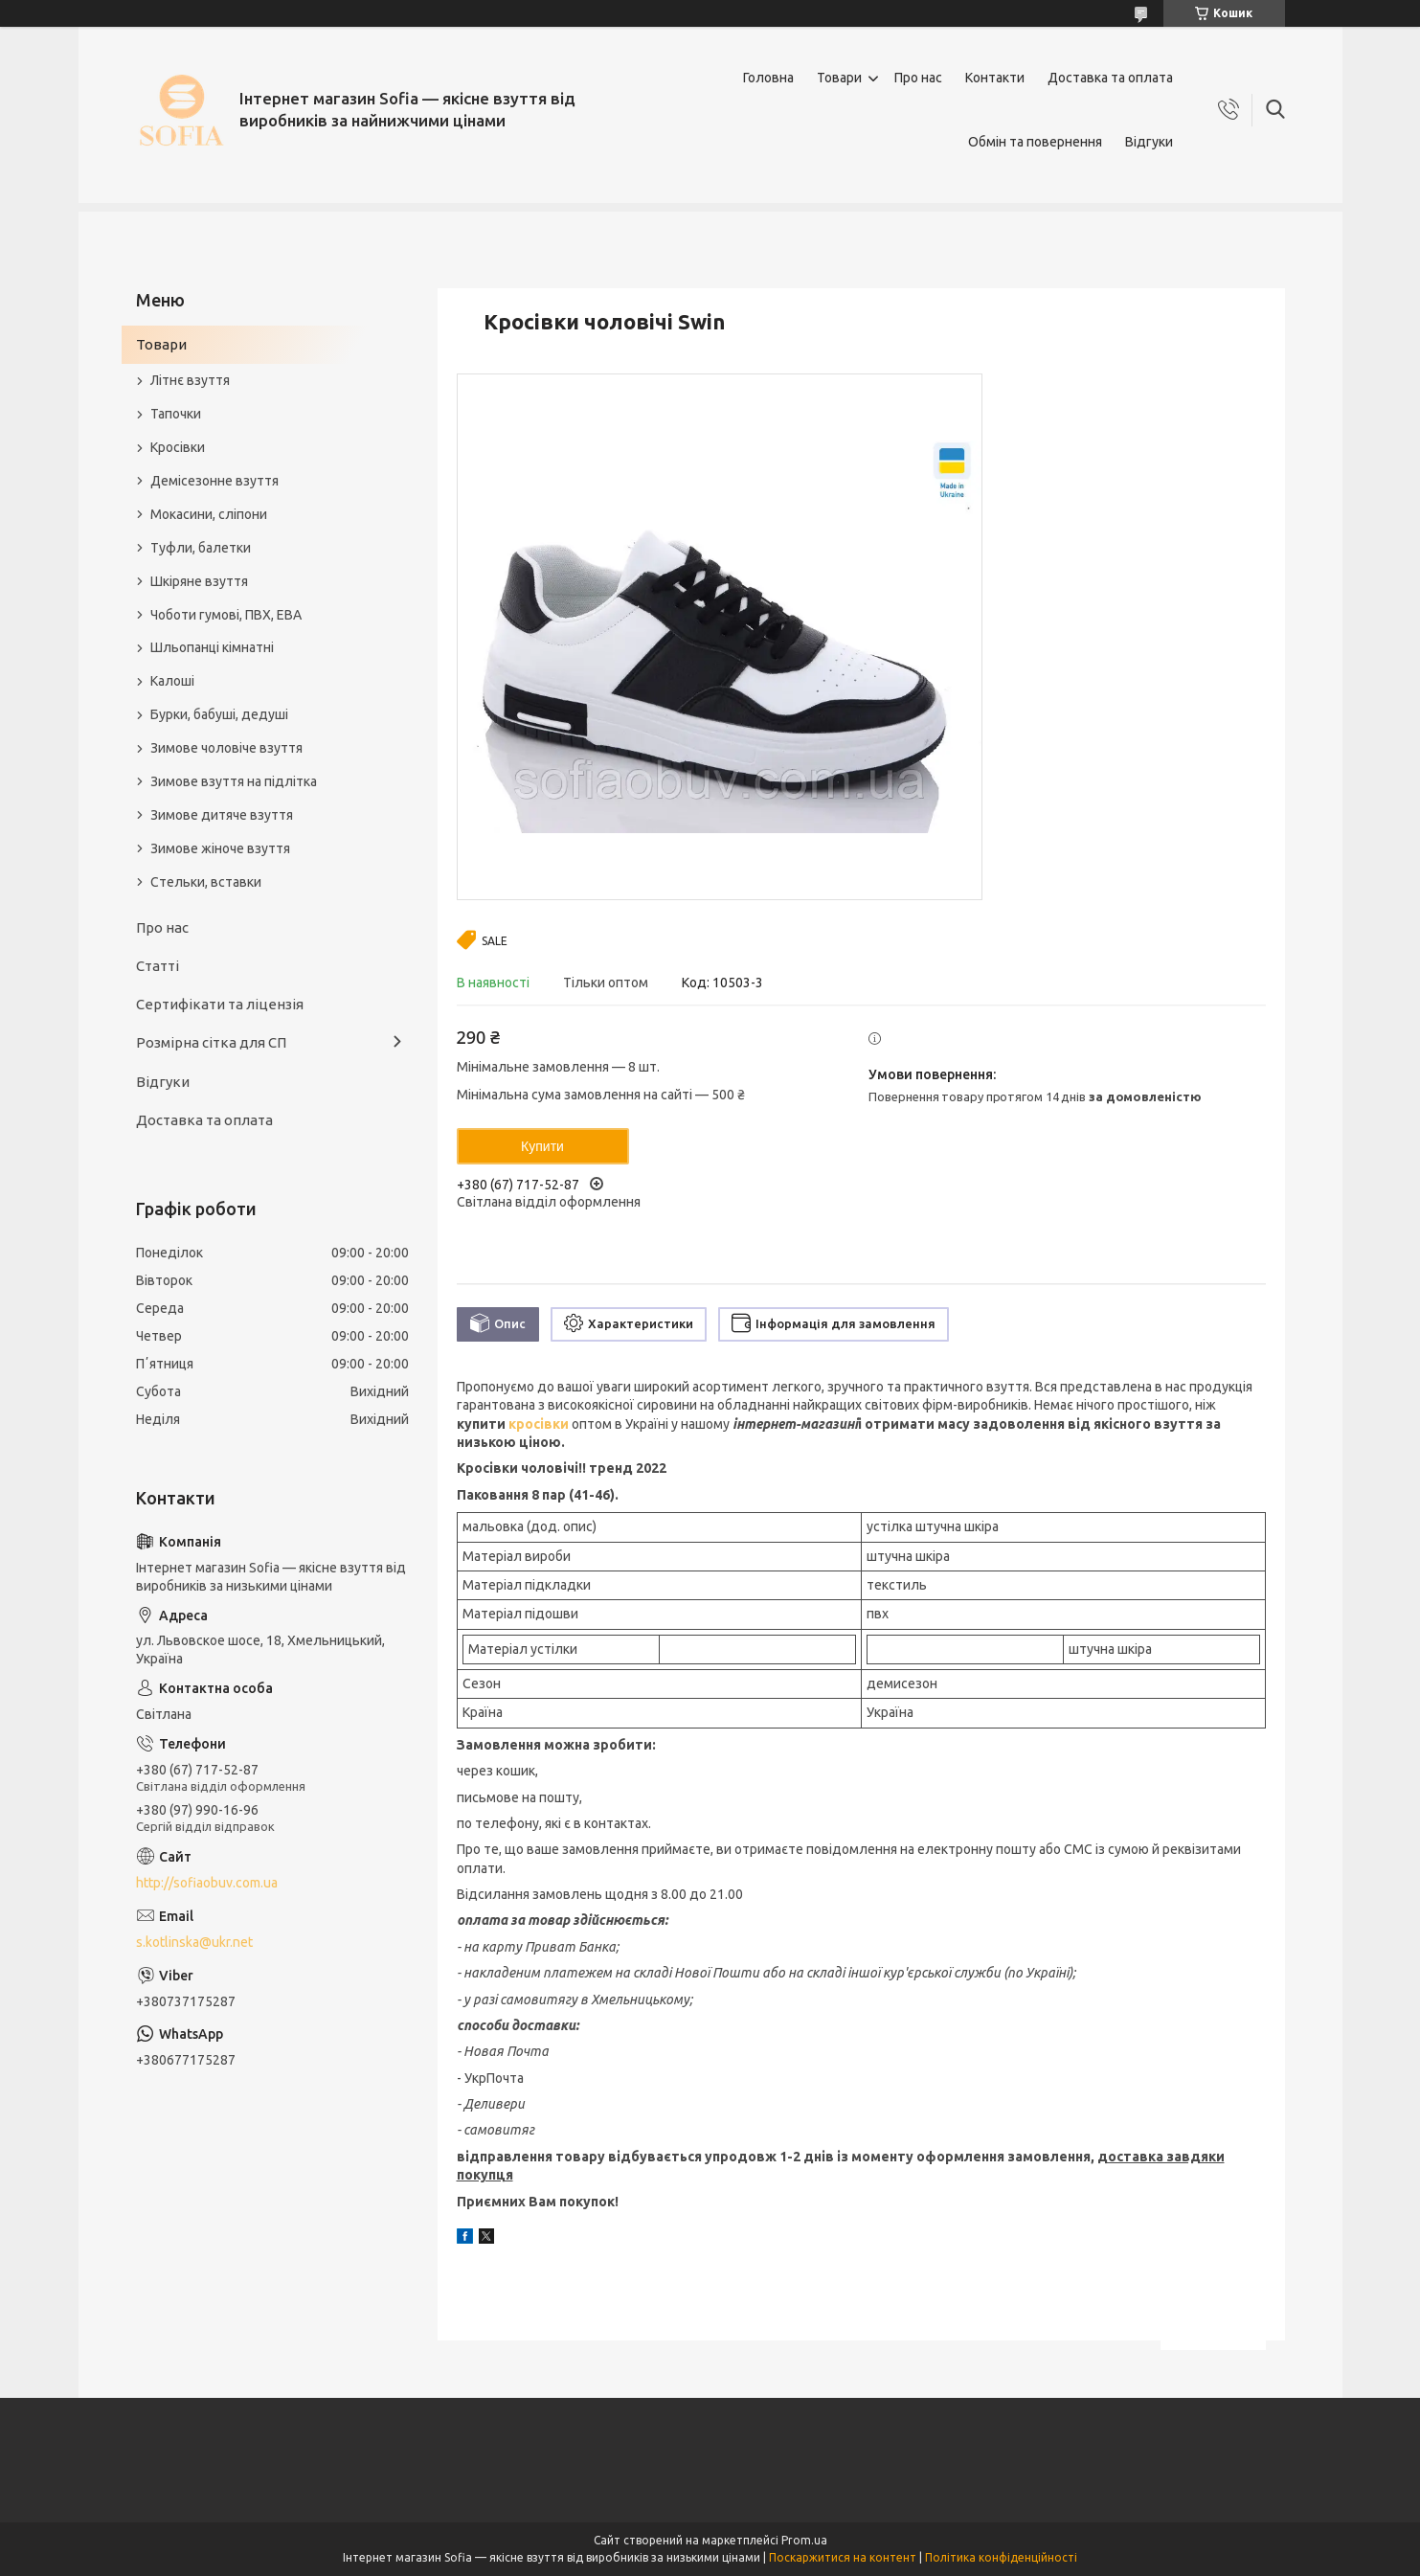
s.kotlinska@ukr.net (194, 1942)
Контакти (995, 77)
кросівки (538, 1424)
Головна (768, 77)
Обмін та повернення (1035, 141)
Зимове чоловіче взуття (226, 748)
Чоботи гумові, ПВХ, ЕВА (226, 614)
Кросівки (177, 447)
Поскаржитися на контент (842, 2557)
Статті (157, 966)
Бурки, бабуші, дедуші (219, 714)
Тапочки (175, 413)
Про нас (918, 77)
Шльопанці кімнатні (212, 647)
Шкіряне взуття (199, 581)
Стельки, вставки (205, 882)
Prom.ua (804, 2540)
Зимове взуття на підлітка (233, 781)
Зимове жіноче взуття (220, 848)
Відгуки (1149, 141)
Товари (839, 77)
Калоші (172, 681)
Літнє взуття (190, 380)
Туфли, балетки (200, 547)
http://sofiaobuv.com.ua (207, 1882)
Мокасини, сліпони (208, 514)
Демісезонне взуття (214, 480)
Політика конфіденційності (1001, 2557)
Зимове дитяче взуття (221, 815)
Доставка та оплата (1110, 77)
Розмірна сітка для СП (211, 1042)
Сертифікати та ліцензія (220, 1004)
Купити (542, 1146)
